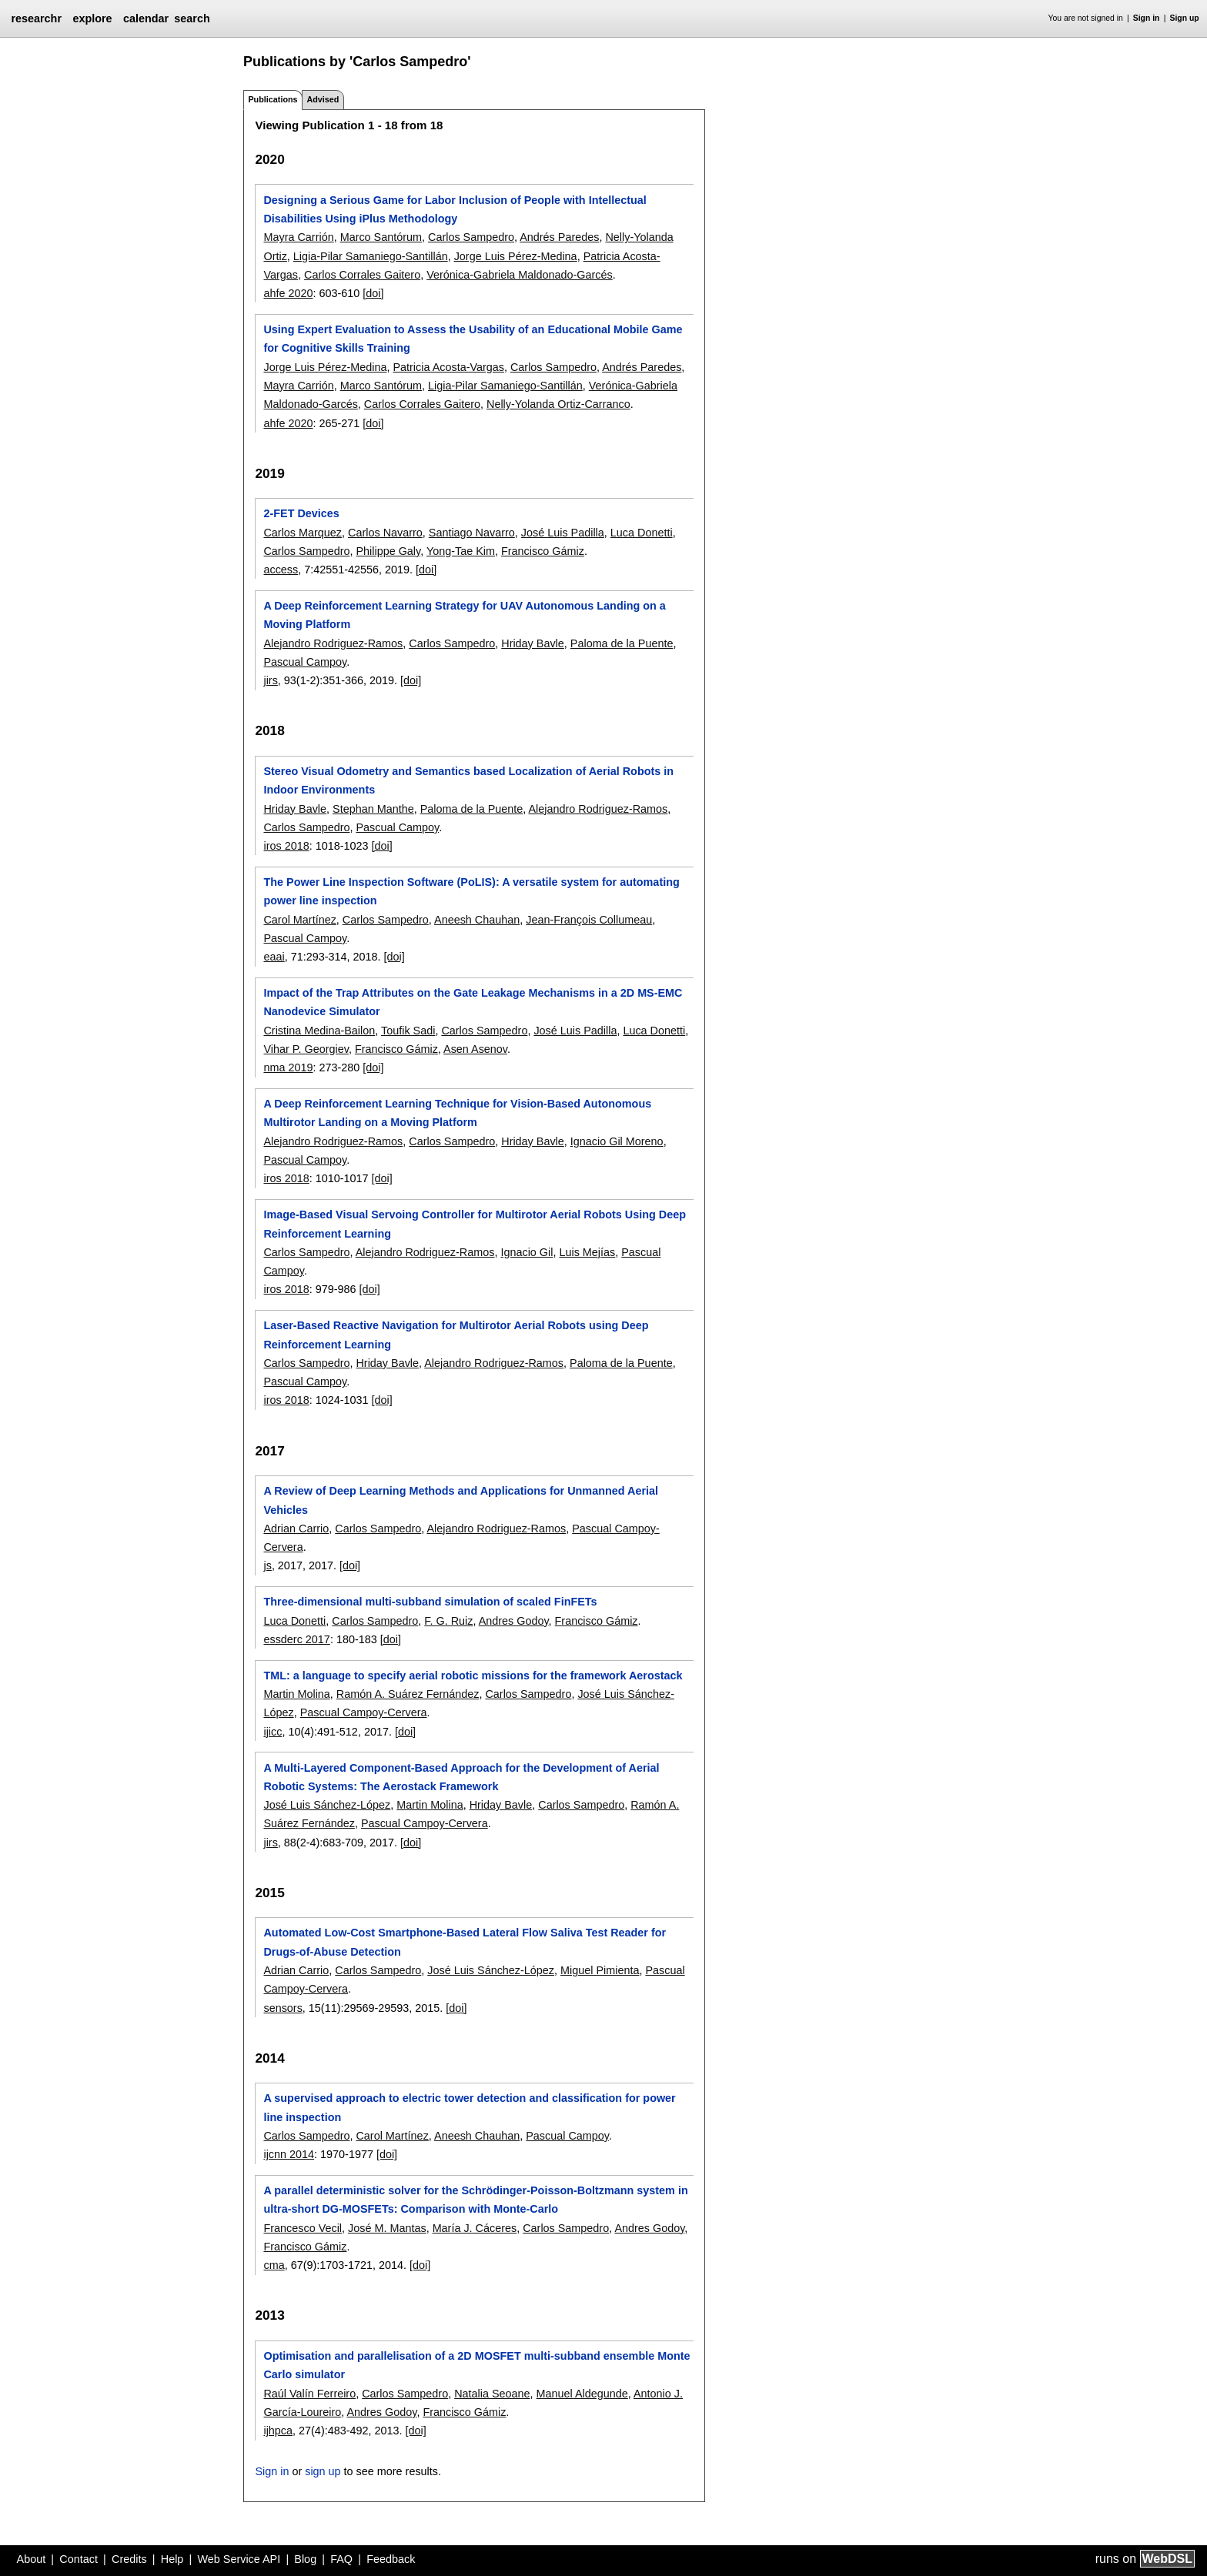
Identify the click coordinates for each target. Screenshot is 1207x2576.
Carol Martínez (299, 920)
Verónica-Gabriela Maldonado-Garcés (519, 275)
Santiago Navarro (472, 532)
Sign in (1146, 18)
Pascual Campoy (304, 662)
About (31, 2559)
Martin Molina (296, 1694)
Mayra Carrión (298, 237)
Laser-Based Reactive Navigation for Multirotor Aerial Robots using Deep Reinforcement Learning (455, 1334)
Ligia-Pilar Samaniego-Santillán (370, 256)
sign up (322, 2471)
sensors (282, 2008)
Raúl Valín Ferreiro (309, 2393)
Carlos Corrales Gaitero (362, 275)
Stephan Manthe (373, 809)
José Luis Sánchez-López (326, 1805)
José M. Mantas (387, 2228)
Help (172, 2559)
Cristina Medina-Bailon (319, 1030)
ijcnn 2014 (288, 2154)
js (267, 1565)
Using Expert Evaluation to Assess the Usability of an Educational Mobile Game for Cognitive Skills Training (472, 338)
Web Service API (238, 2559)
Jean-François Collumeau (589, 920)
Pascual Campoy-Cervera (363, 1712)
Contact (78, 2559)
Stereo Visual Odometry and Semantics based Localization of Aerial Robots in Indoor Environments (468, 780)
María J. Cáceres (475, 2228)
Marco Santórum (381, 237)
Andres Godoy (514, 1621)
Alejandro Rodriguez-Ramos (333, 643)
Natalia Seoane (492, 2393)
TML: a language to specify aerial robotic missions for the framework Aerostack (472, 1675)
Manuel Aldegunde (582, 2393)
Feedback (390, 2559)
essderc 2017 (296, 1639)
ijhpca (278, 2430)
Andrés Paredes (559, 237)
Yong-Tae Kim (460, 551)
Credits (129, 2559)
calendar (146, 18)
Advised (322, 99)
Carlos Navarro (385, 532)
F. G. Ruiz (448, 1621)
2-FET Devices (301, 513)
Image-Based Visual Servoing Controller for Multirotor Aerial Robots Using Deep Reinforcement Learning (474, 1223)
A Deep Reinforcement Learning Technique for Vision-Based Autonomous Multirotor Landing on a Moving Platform (457, 1113)
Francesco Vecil (302, 2228)
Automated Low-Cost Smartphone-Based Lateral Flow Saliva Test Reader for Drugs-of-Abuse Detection (464, 1941)
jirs (270, 680)
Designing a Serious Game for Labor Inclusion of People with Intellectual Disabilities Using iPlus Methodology (454, 209)
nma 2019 (288, 1067)
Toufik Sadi (408, 1030)
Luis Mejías (587, 1252)
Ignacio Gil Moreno (617, 1141)
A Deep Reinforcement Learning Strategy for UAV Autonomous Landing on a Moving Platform (464, 615)
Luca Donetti (641, 532)
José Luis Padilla (562, 532)
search (191, 18)
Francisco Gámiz (542, 551)
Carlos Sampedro (471, 237)
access (280, 569)
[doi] (373, 293)
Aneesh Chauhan (477, 920)
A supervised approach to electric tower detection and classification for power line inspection (469, 2107)
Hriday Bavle (532, 643)
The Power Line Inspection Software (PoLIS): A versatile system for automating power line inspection (471, 891)
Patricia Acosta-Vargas (448, 367)
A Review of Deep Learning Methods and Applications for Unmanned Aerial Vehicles (460, 1500)
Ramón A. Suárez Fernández (408, 1694)
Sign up (1184, 18)
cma (273, 2265)
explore (92, 18)
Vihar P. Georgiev (305, 1049)
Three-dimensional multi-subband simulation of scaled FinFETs (430, 1601)
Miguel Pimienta (599, 1970)
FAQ (341, 2559)
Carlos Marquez (302, 532)
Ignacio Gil (526, 1252)
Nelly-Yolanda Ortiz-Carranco (558, 404)
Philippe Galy (388, 551)
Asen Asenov (475, 1049)
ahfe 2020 (288, 293)
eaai (273, 957)
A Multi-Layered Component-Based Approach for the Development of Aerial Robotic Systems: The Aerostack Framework (461, 1777)
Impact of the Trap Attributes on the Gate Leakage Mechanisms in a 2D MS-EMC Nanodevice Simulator (472, 1002)
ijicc (272, 1732)
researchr (36, 18)
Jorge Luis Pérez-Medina (515, 256)
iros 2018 (286, 846)
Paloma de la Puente (622, 643)
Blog (305, 2559)
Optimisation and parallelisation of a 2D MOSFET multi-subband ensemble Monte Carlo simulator (476, 2365)
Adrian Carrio (296, 1528)
